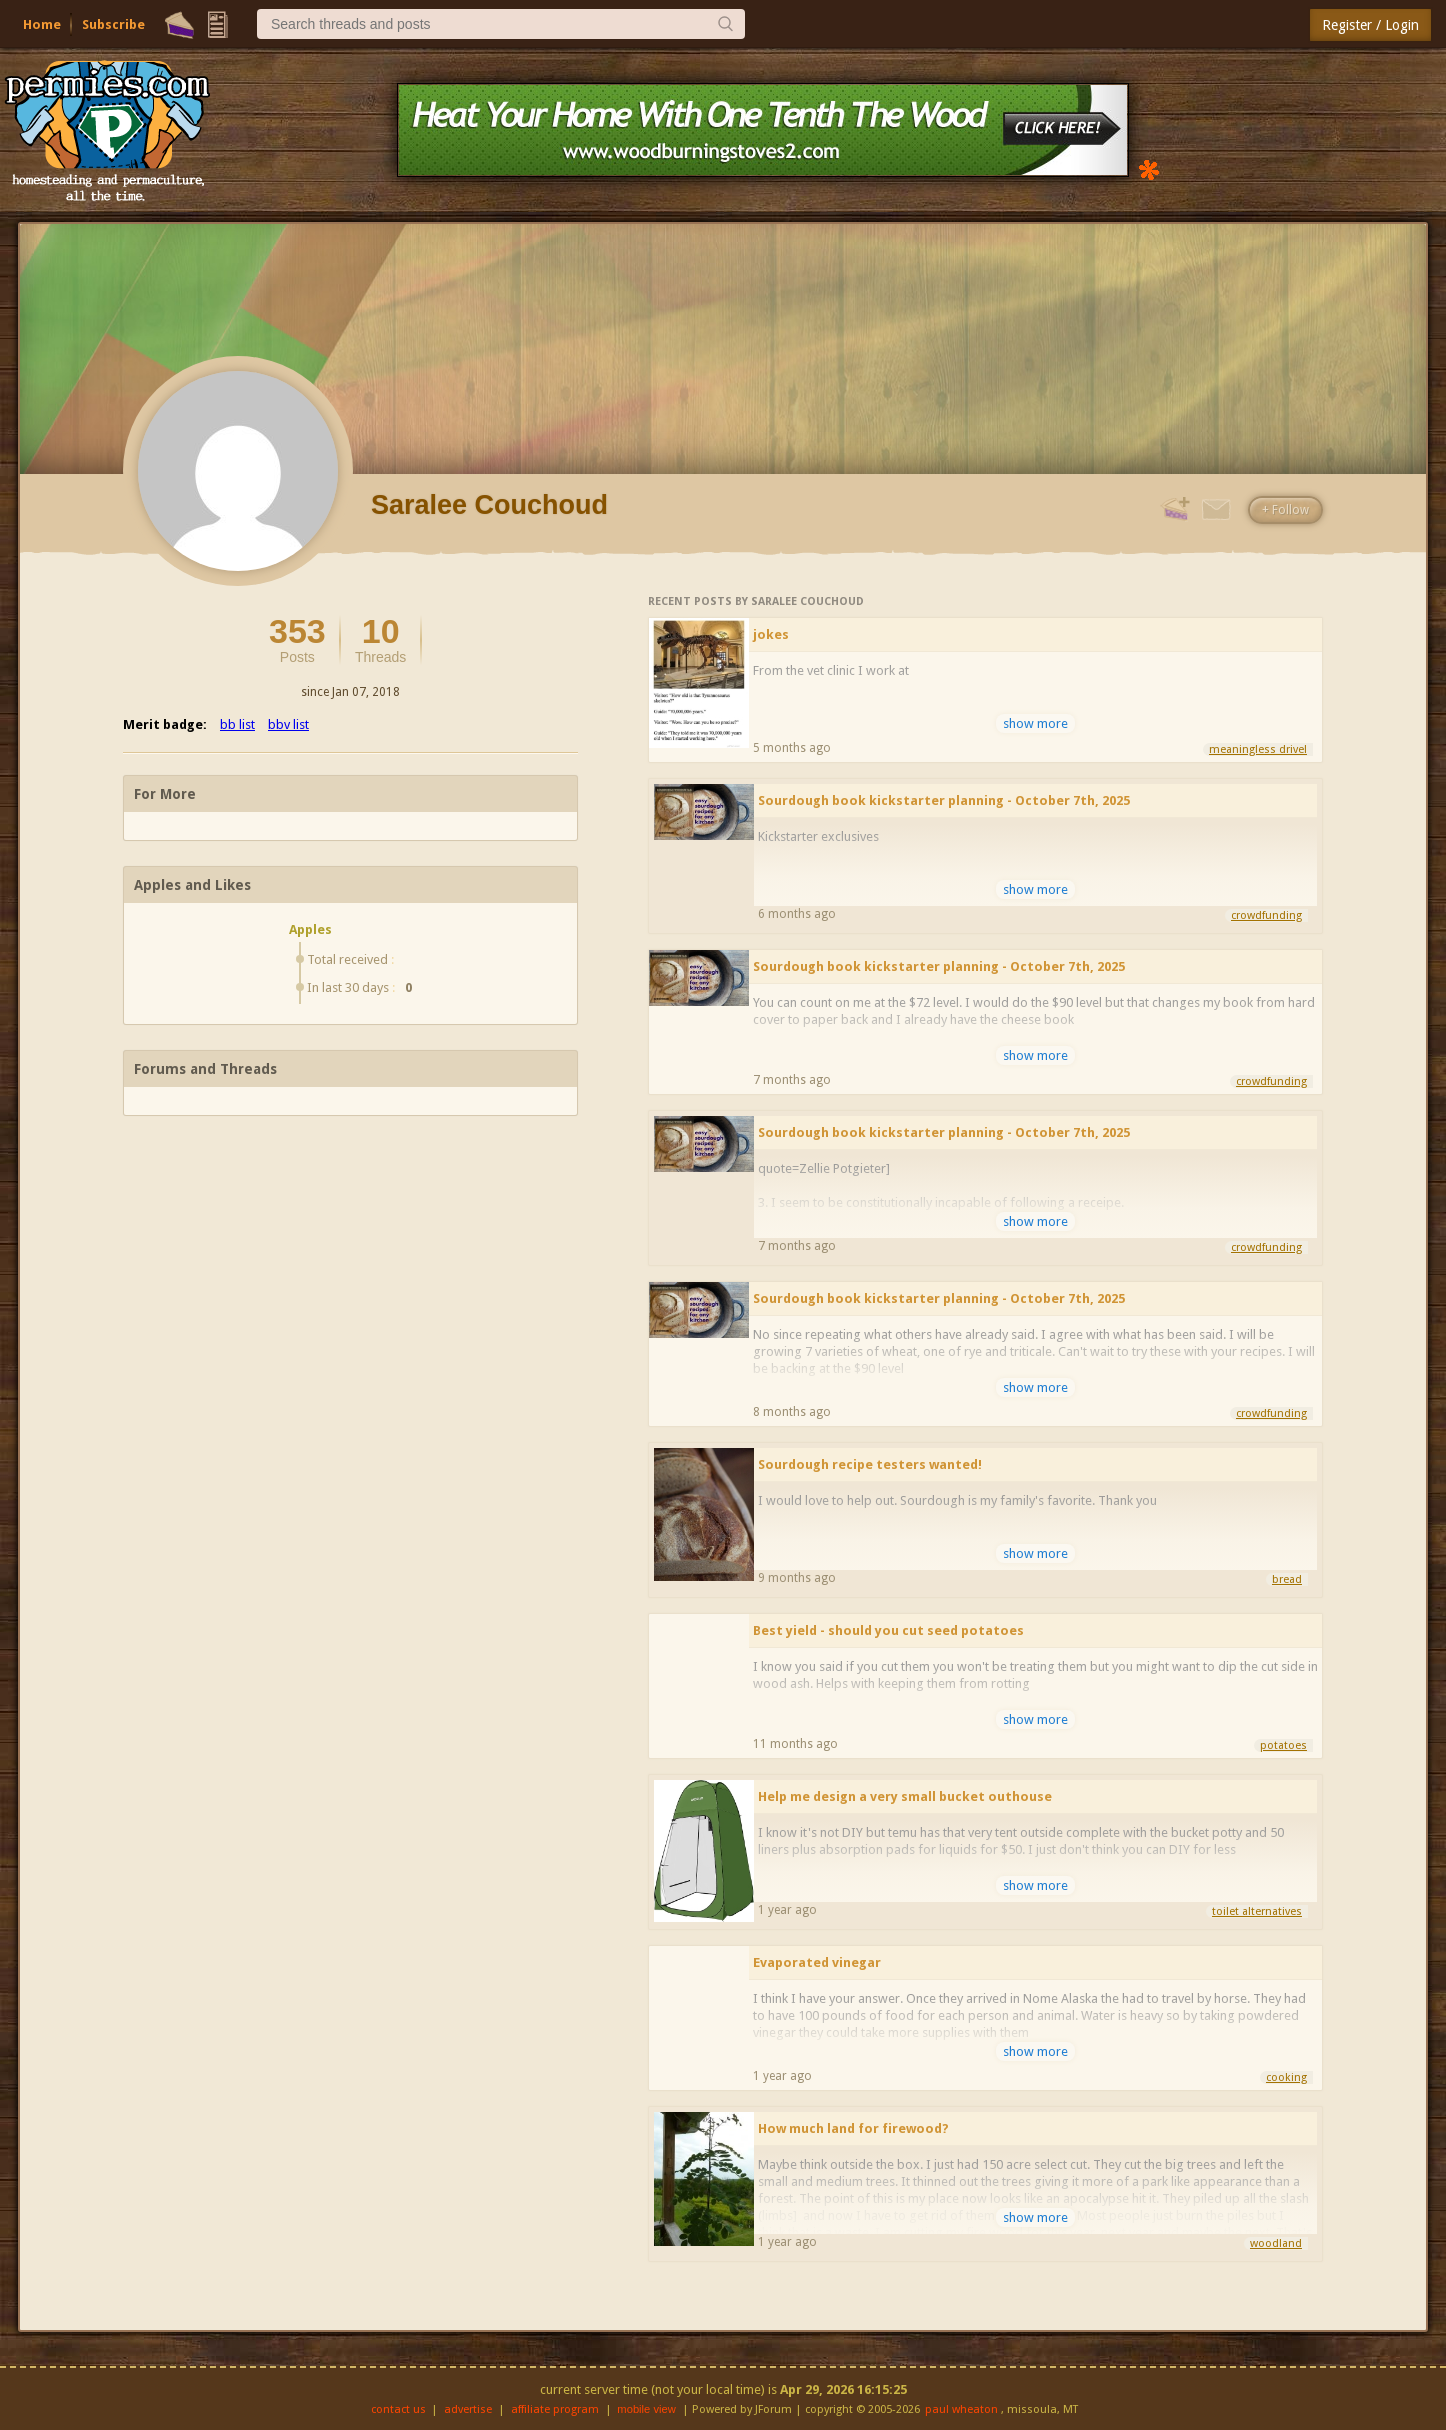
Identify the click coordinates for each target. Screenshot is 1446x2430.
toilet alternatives (1257, 1911)
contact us (398, 2409)
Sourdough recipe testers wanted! (870, 1464)
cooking (1286, 2077)
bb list (237, 724)
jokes (771, 634)
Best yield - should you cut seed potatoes (888, 1630)
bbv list (288, 724)
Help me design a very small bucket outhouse (905, 1796)
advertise (468, 2409)
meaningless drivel (1258, 749)
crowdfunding (1266, 915)
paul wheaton (961, 2409)
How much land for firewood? (853, 2128)
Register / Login (1370, 25)
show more (1035, 723)
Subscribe (113, 24)
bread (1287, 1579)
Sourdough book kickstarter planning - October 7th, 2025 (944, 800)
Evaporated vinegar (817, 1962)
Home (42, 24)
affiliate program (555, 2409)
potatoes (1283, 1745)
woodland (1276, 2243)
